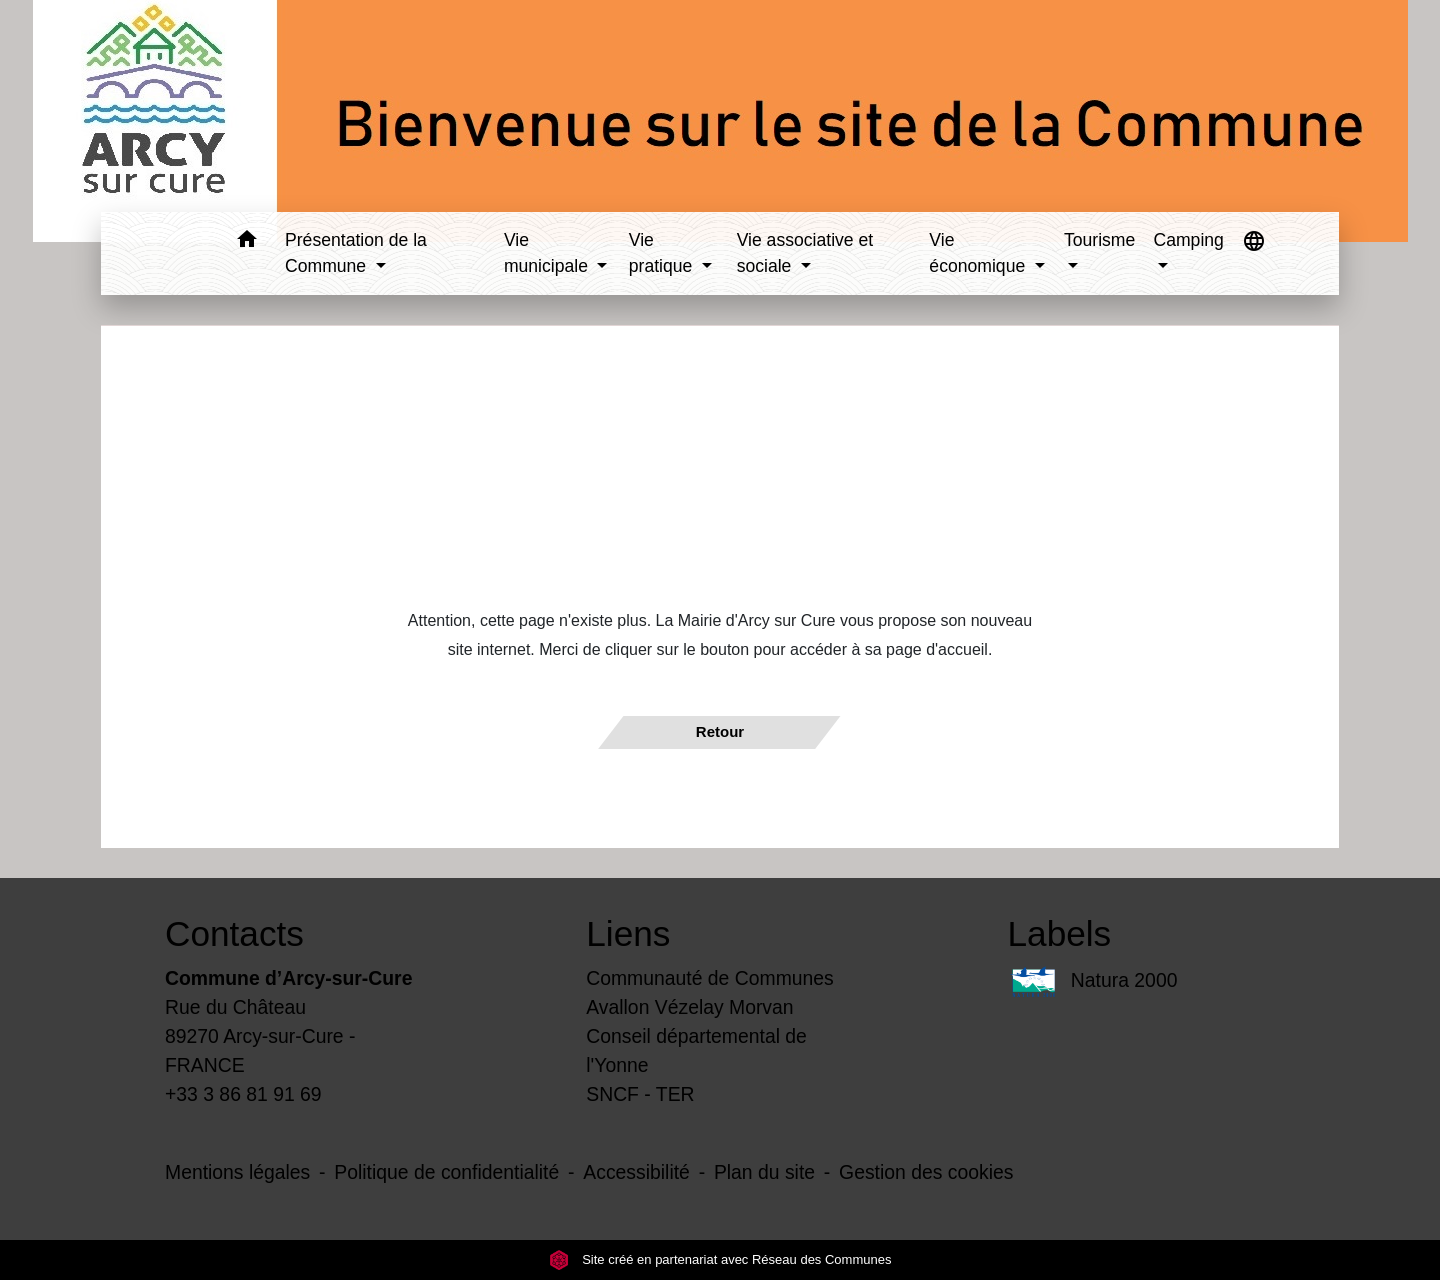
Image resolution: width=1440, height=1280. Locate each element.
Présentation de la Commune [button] (356, 253)
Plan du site (764, 1172)
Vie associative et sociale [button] (805, 253)
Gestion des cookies (926, 1172)
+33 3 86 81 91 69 (243, 1094)
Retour (720, 731)
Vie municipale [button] (548, 253)
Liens (628, 933)
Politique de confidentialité (446, 1172)
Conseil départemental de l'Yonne (696, 1050)
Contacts (234, 933)
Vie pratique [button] (663, 253)
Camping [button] (1188, 240)
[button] (246, 242)
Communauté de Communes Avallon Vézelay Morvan (710, 992)
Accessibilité (636, 1172)
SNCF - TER (640, 1094)
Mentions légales (237, 1172)
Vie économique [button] (979, 253)
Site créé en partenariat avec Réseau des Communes (720, 1259)
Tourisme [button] (1099, 240)
